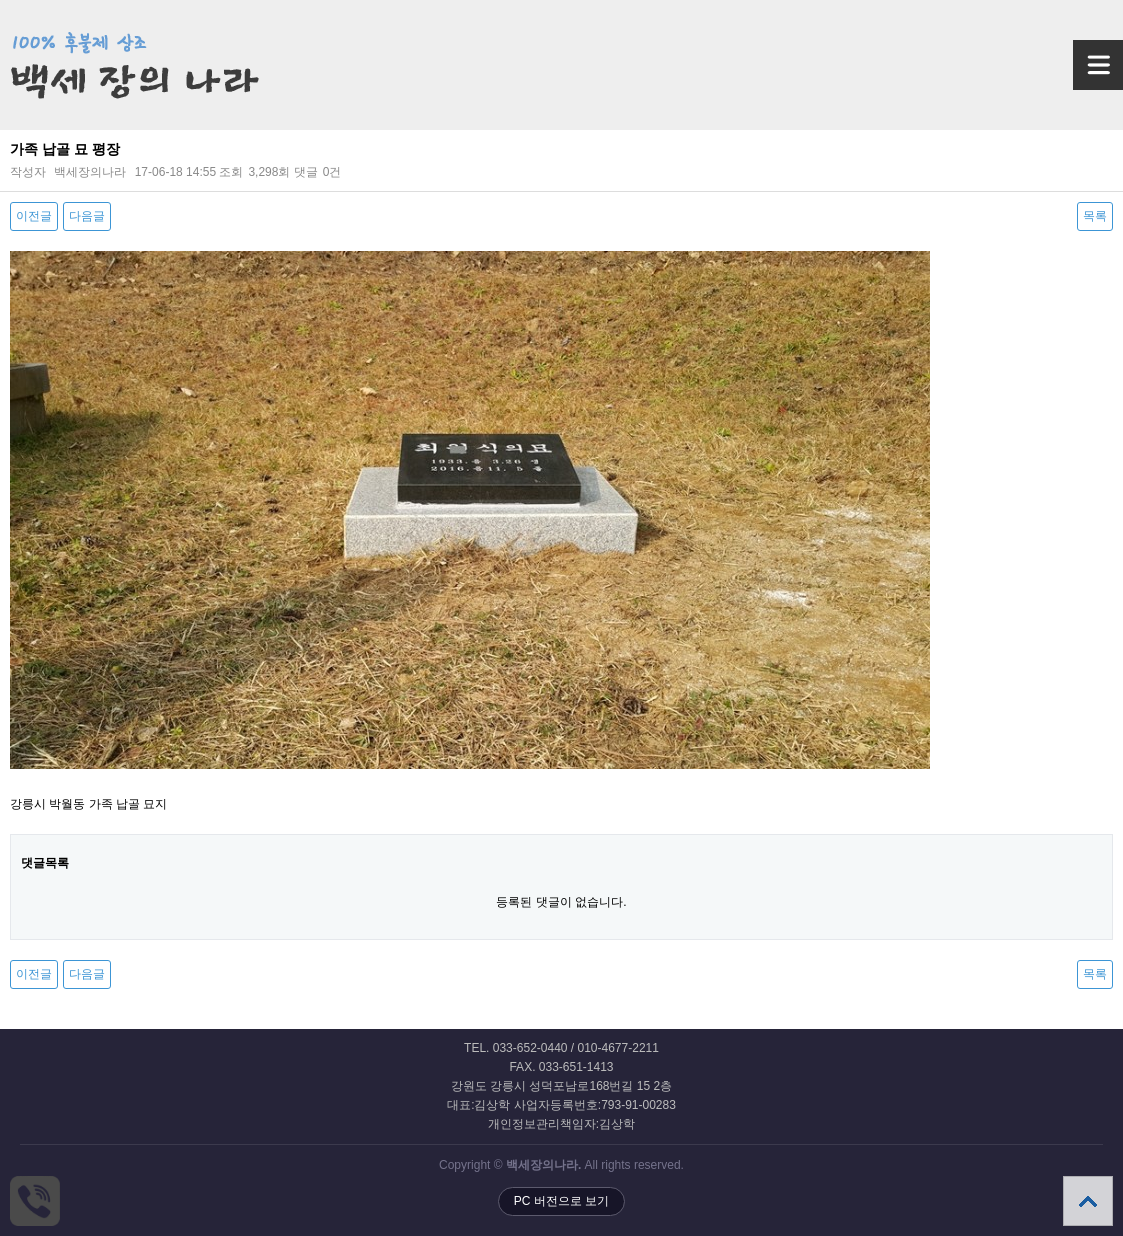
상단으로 (1088, 1201)
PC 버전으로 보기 (561, 1201)
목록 (1095, 216)
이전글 (34, 216)
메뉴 (1073, 56)
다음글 (87, 216)
